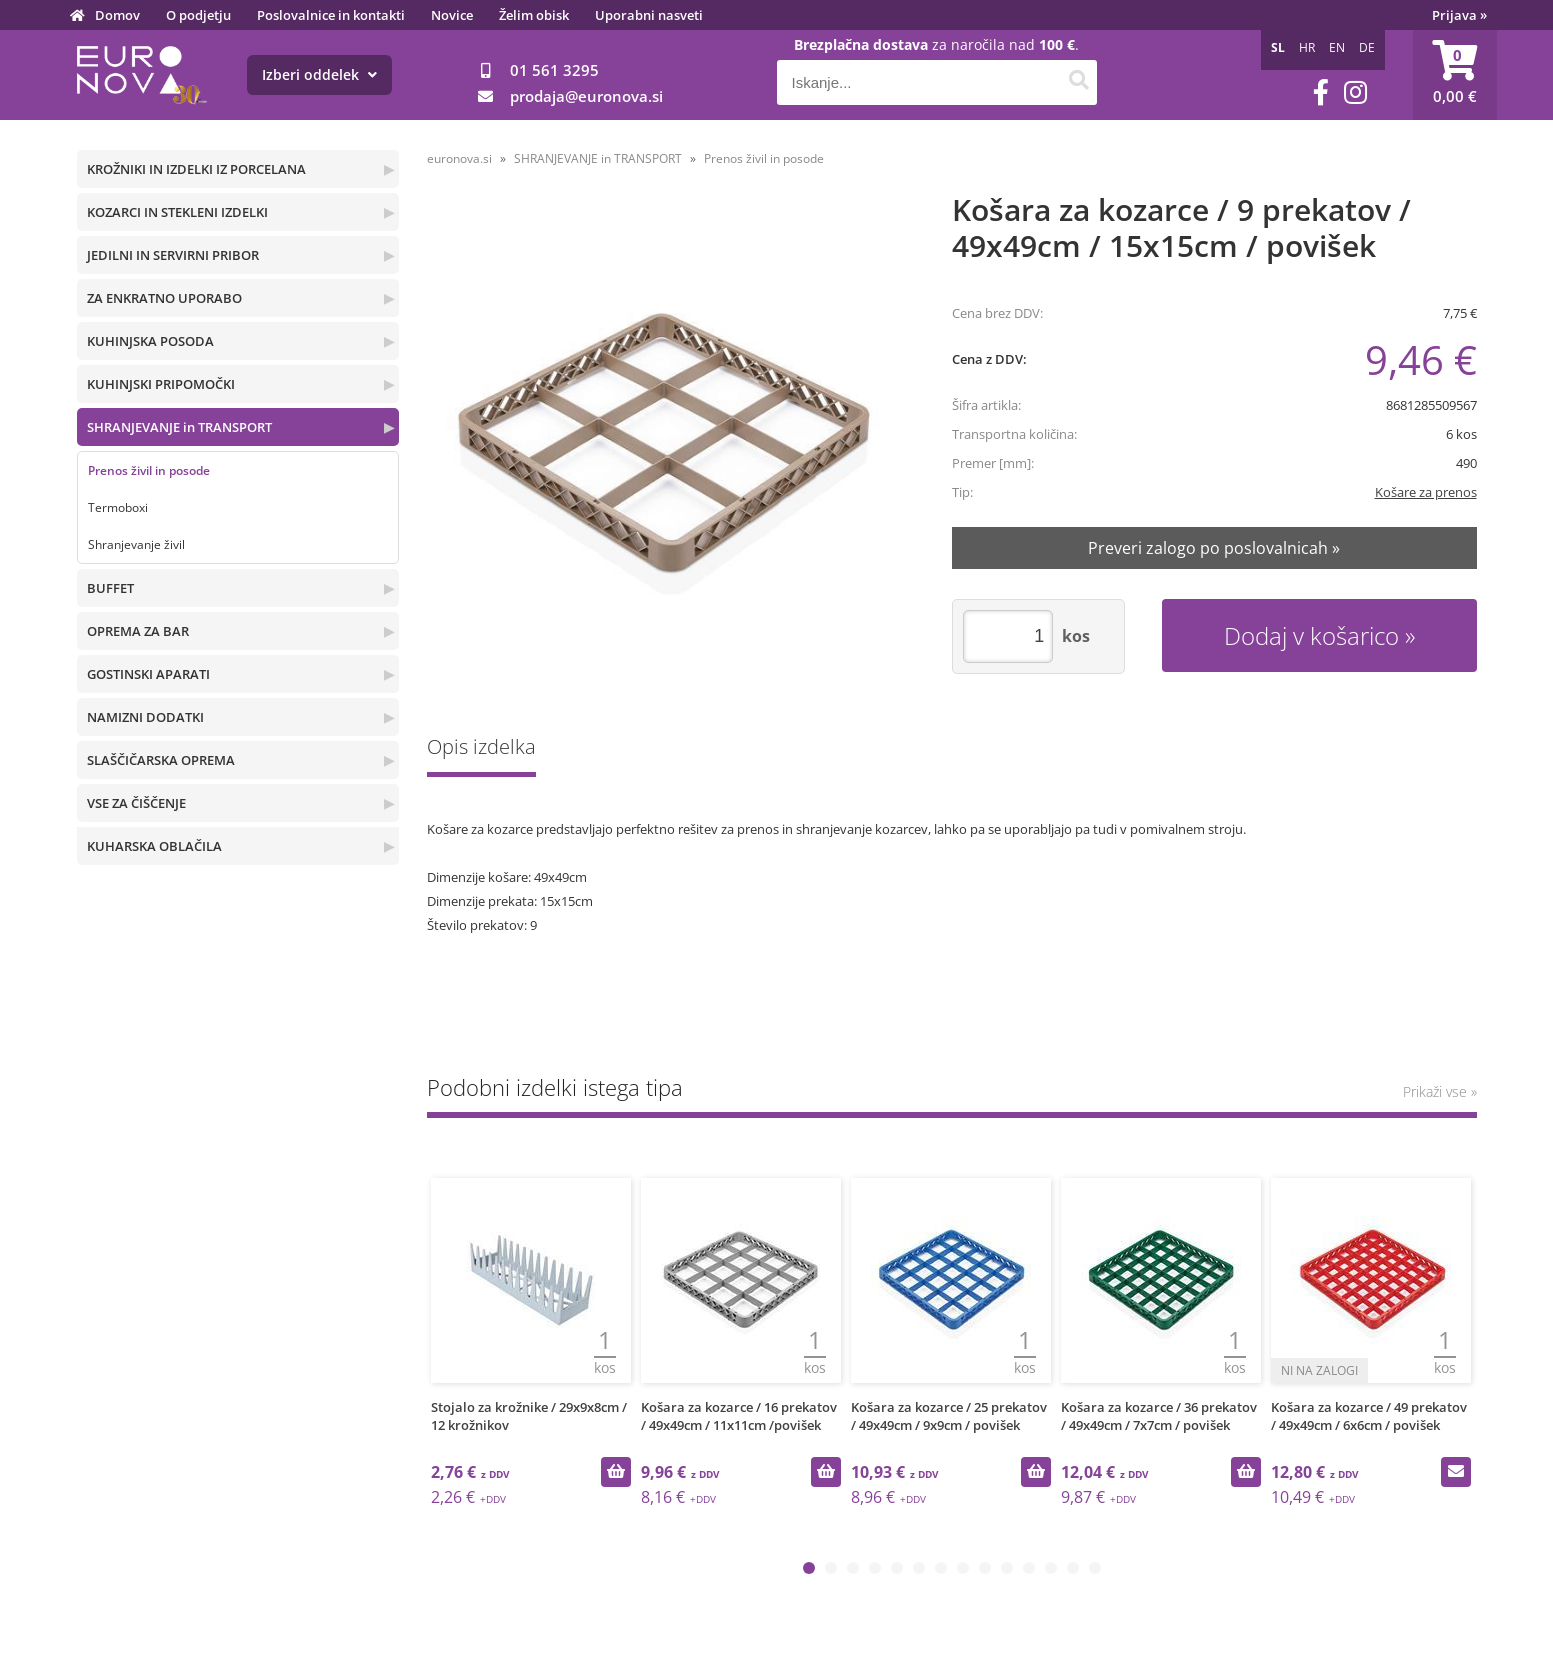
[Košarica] (1455, 75)
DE (1367, 47)
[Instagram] (1355, 92)
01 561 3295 (554, 70)
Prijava (1459, 15)
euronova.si (459, 158)
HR (1307, 47)
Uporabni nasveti (649, 15)
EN (1337, 47)
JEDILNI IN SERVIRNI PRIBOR (173, 255)
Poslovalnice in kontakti (331, 15)
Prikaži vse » (1440, 1091)
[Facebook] (1321, 92)
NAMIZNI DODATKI (145, 717)
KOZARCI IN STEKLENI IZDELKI (177, 212)
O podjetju (198, 15)
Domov (117, 15)
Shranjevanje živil (136, 544)
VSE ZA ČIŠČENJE (136, 803)
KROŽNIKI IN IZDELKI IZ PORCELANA (196, 169)
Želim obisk (534, 15)
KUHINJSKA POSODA (150, 341)
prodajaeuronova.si (586, 96)
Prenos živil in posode (149, 470)
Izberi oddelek (319, 74)
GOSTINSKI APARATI (148, 674)
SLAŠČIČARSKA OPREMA (161, 760)
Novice (452, 15)
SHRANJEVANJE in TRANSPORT (179, 427)
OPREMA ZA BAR (138, 631)
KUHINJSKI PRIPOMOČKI (161, 384)
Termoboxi (118, 507)
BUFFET (110, 588)
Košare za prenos (1426, 492)
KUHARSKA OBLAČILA (154, 846)
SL (1278, 47)
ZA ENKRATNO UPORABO (164, 298)
